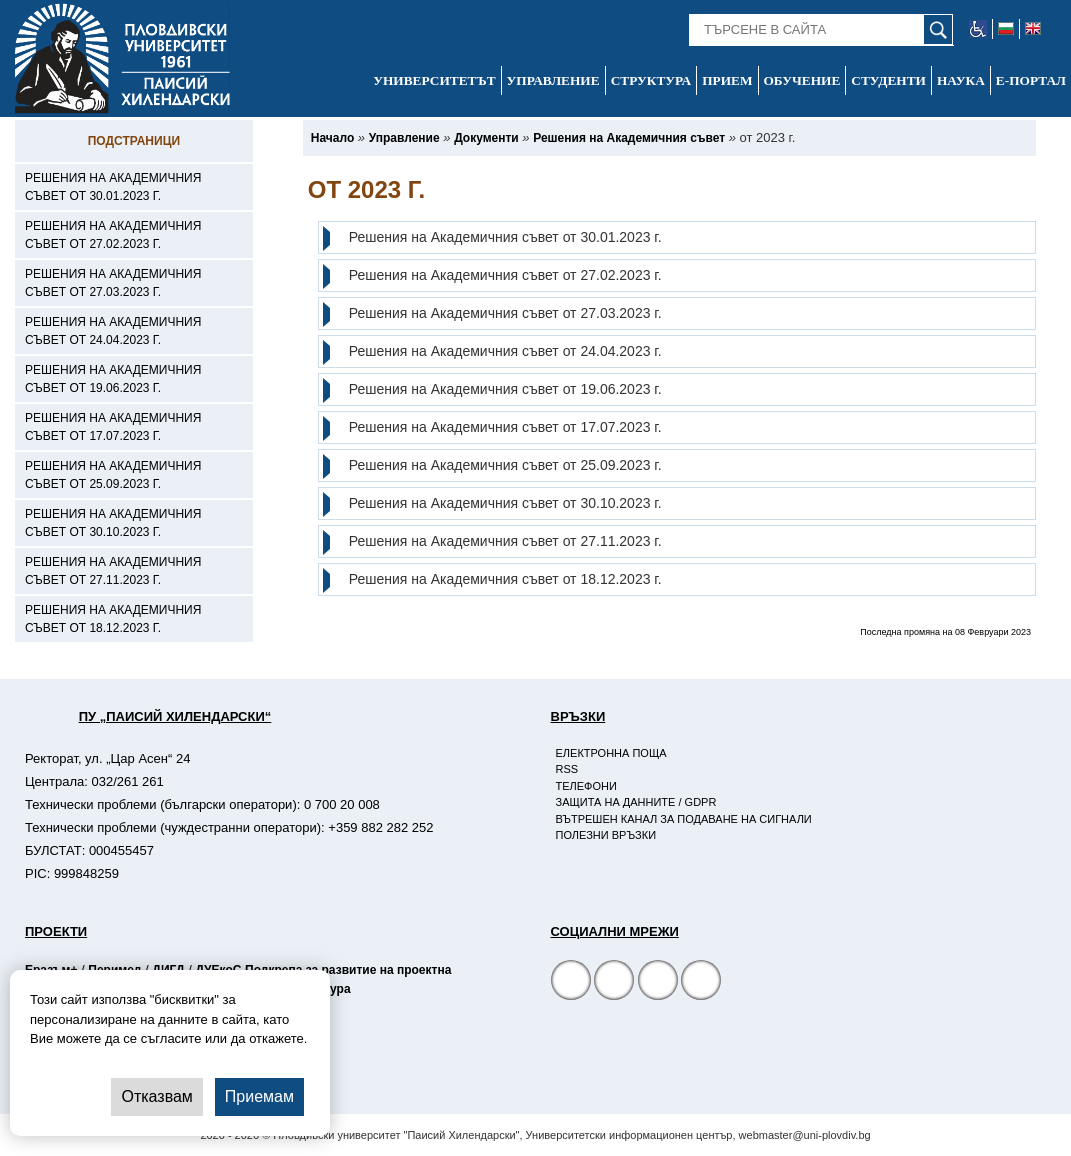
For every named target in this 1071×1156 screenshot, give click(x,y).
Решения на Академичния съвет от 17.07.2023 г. (505, 427)
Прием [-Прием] (727, 80)
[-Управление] (404, 138)
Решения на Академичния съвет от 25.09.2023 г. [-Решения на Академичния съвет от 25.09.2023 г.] (113, 475)
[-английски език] (1033, 29)
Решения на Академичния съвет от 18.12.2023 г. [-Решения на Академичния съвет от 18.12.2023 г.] (113, 619)
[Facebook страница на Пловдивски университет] (571, 982)
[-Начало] (332, 138)
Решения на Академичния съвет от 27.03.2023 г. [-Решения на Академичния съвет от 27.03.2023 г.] (113, 283)
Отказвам (156, 1096)
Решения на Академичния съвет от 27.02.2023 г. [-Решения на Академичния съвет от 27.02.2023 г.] (113, 235)
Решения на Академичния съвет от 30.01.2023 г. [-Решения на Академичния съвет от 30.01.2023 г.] (113, 187)
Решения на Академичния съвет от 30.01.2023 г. (505, 237)
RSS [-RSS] (567, 769)
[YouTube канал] (658, 982)
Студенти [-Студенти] (888, 80)
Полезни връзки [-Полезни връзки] (606, 835)
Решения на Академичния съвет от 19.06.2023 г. (505, 389)
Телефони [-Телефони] (586, 786)
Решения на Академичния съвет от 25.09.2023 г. (505, 465)
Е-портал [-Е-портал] (1031, 80)
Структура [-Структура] (651, 80)
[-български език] (1006, 29)
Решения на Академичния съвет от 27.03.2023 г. (505, 313)
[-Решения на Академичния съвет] (629, 138)
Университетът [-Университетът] (434, 80)
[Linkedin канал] (701, 982)
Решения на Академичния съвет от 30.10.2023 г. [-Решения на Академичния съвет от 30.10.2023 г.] (113, 523)
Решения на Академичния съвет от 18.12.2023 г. (505, 579)
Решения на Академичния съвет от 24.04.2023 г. (505, 351)
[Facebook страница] (614, 982)
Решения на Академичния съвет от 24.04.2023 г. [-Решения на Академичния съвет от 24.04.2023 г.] (113, 331)
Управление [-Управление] (553, 80)
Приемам (259, 1096)
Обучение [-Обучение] (802, 80)
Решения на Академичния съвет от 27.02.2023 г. (505, 275)
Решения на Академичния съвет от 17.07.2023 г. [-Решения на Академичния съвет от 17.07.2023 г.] (113, 427)
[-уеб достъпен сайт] (978, 29)
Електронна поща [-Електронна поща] (611, 753)
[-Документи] (486, 138)
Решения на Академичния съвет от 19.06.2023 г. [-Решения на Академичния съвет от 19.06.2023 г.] (113, 379)
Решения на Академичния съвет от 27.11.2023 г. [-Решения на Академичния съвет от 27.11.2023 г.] (113, 571)
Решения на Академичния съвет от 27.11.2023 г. (505, 541)
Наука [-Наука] (961, 80)
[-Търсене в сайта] (821, 30)
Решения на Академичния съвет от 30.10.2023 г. (505, 503)
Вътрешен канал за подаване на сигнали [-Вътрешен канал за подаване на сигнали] (684, 819)
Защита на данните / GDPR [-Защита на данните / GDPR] (636, 802)
